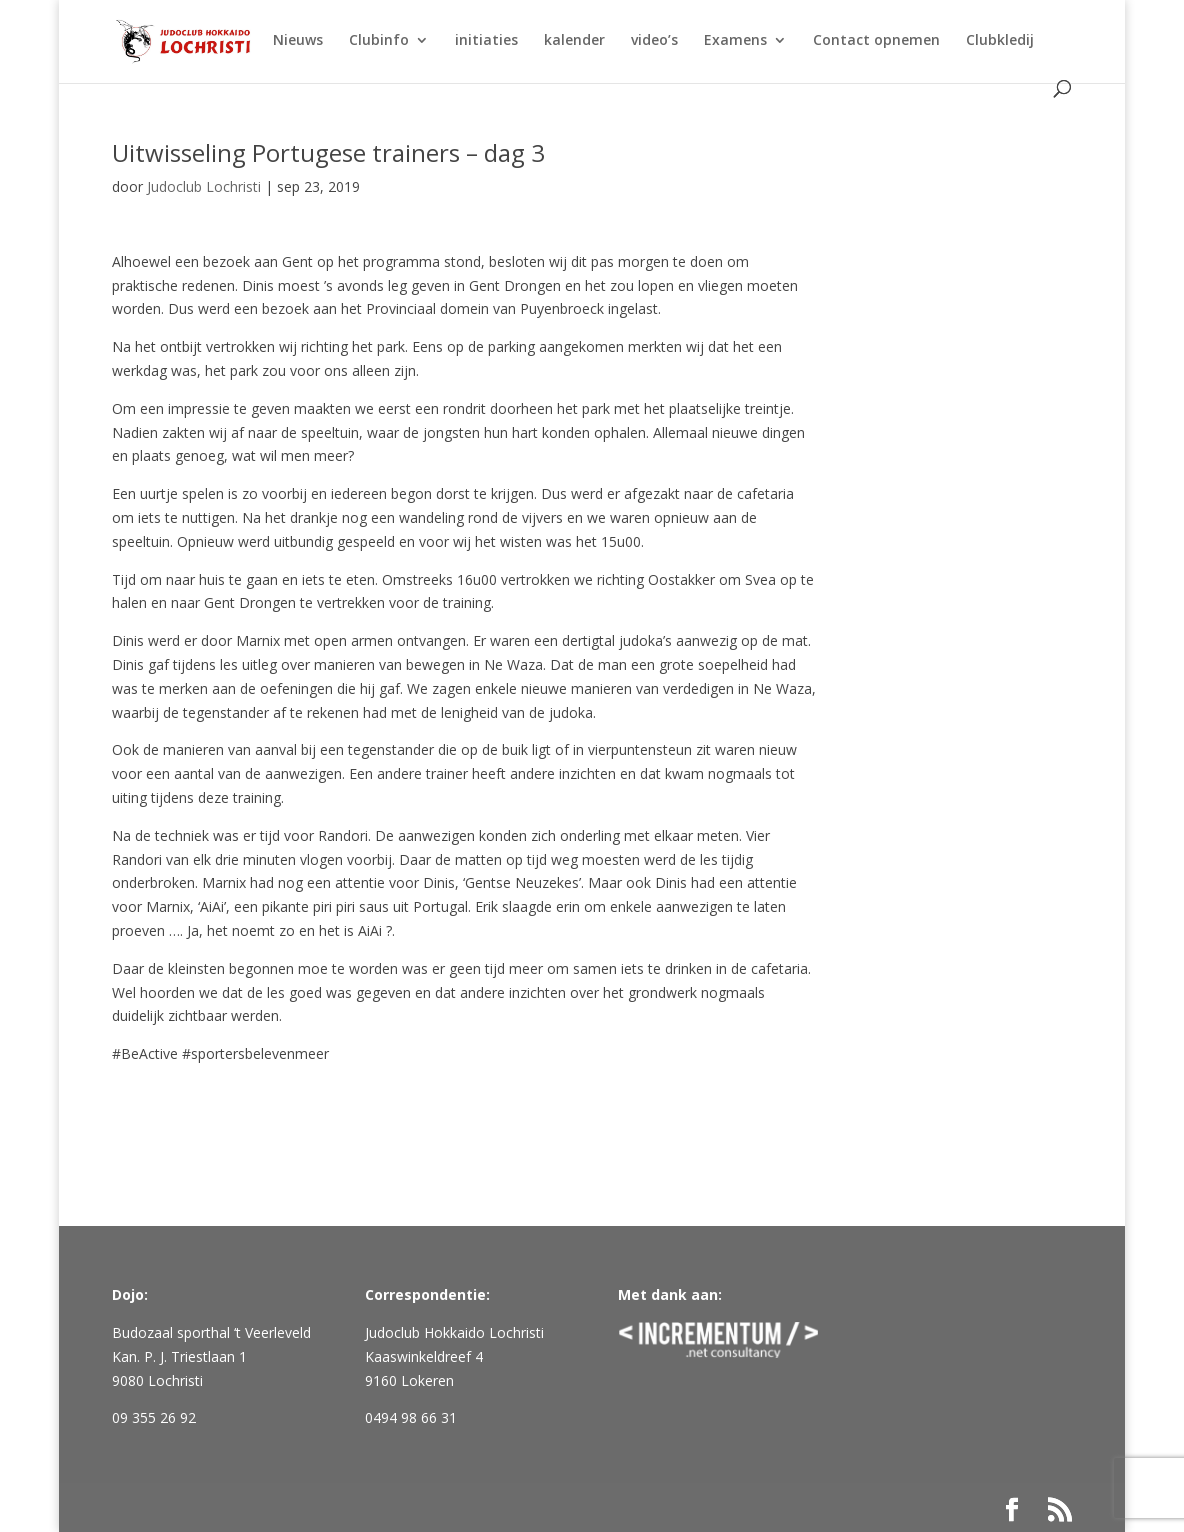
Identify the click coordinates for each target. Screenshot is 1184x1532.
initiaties (486, 41)
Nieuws (298, 41)
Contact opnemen (876, 41)
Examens (735, 41)
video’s (654, 41)
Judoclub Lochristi (204, 186)
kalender (574, 41)
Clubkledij (1000, 41)
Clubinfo (379, 41)
